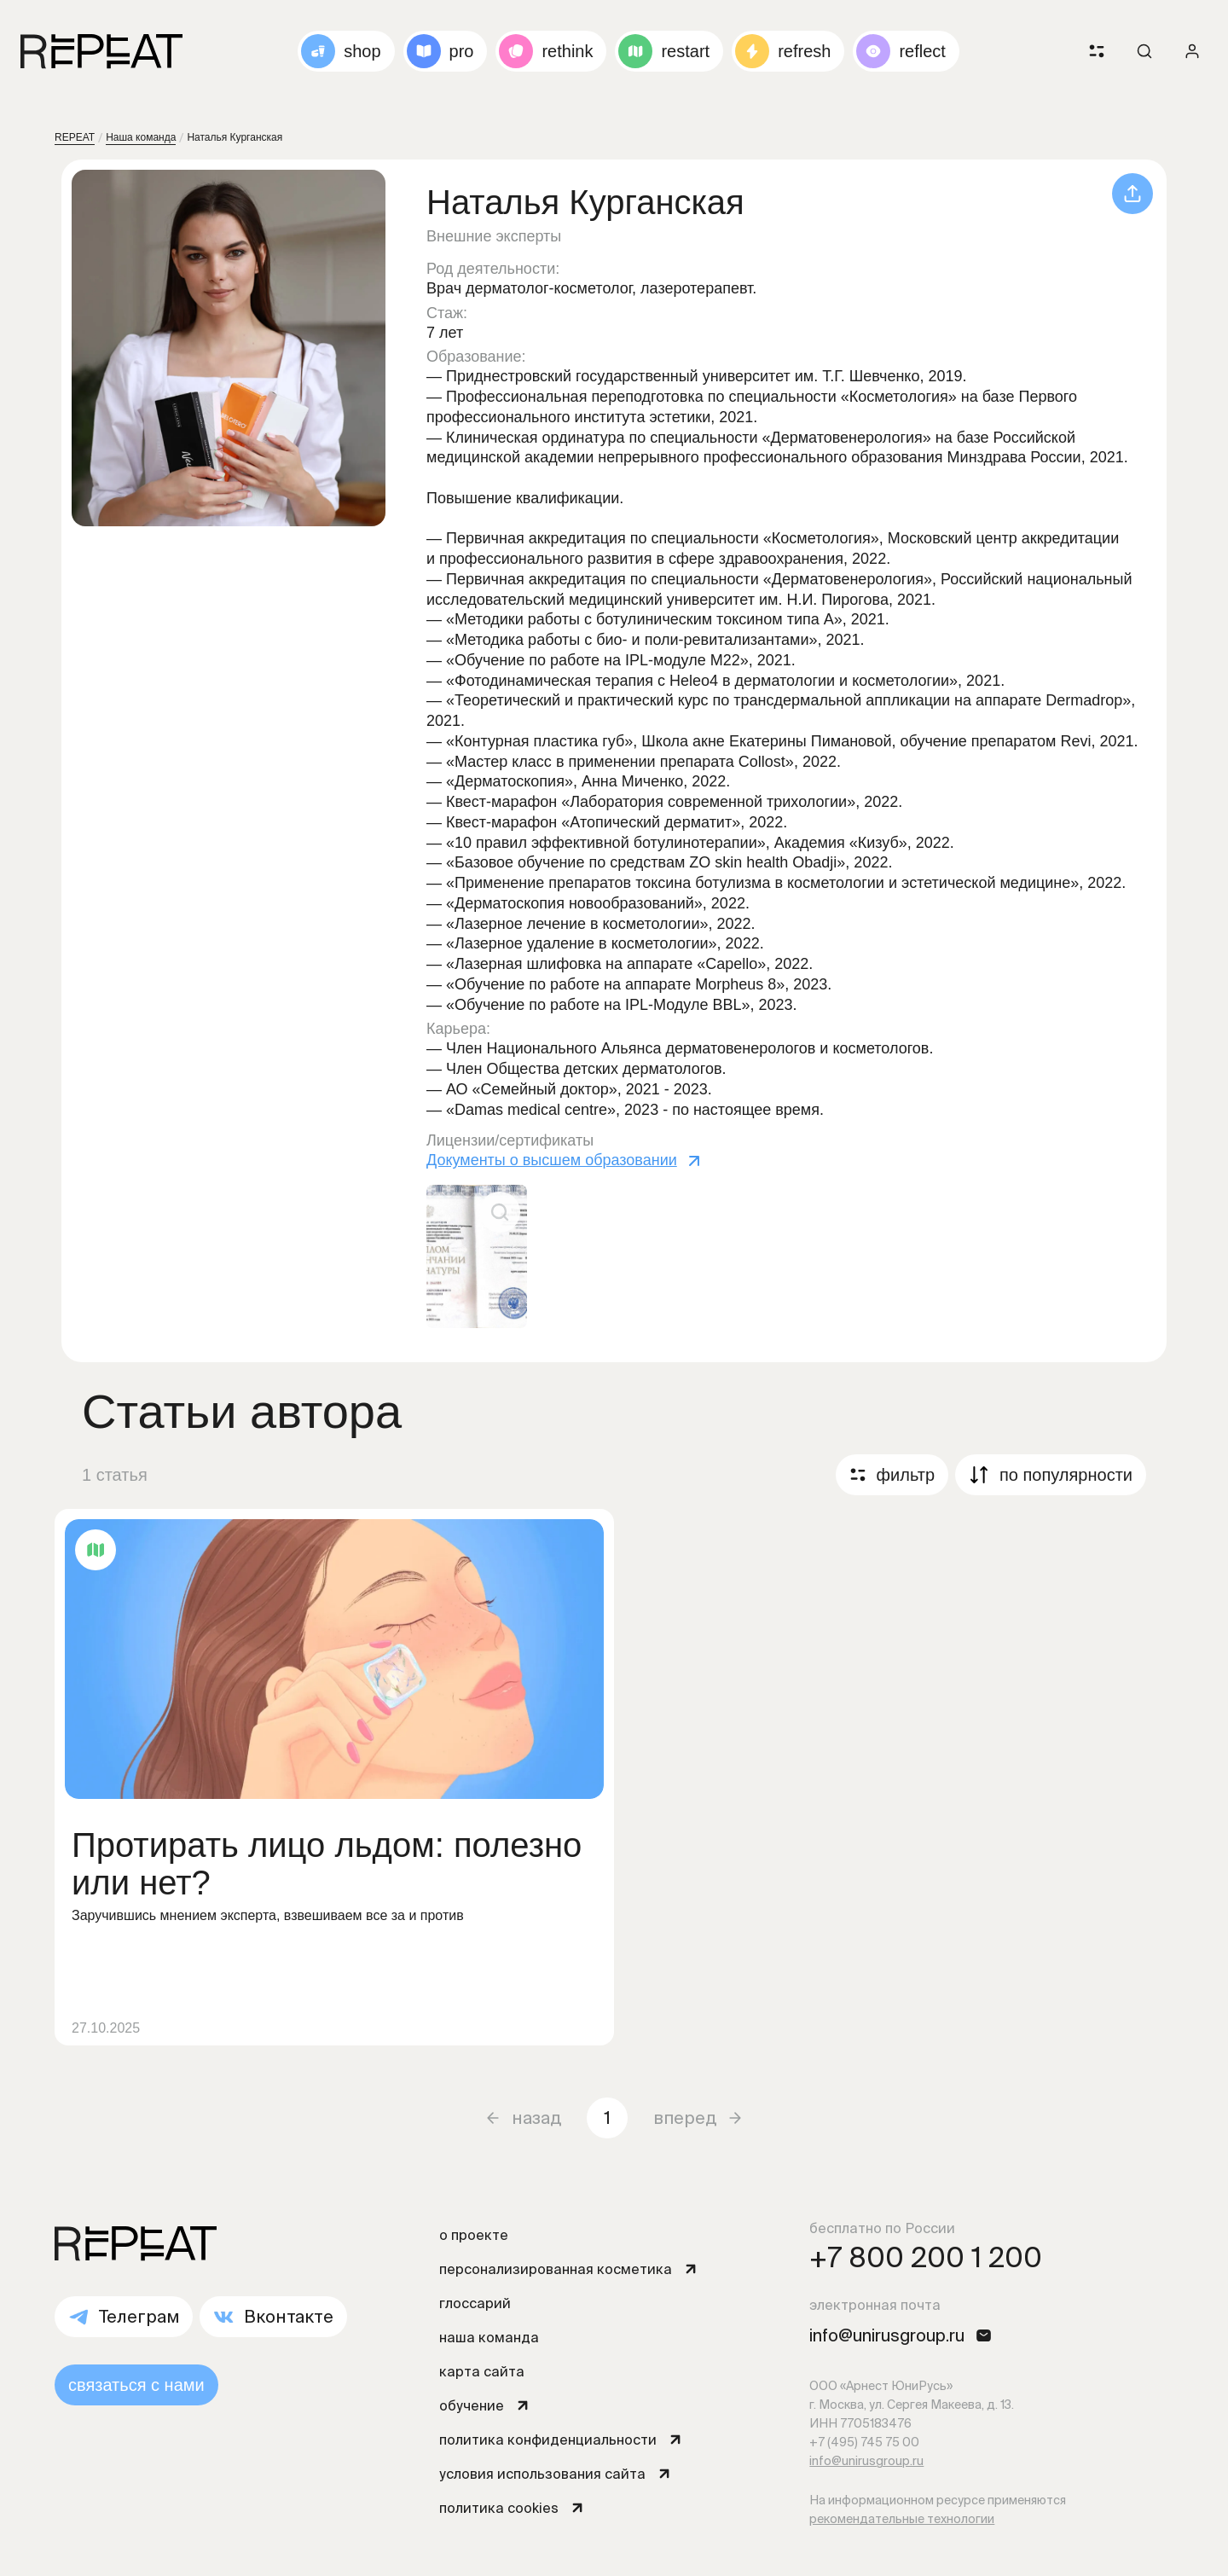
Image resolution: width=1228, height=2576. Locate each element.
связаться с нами (136, 2385)
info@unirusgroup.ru (866, 2461)
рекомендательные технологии (901, 2519)
